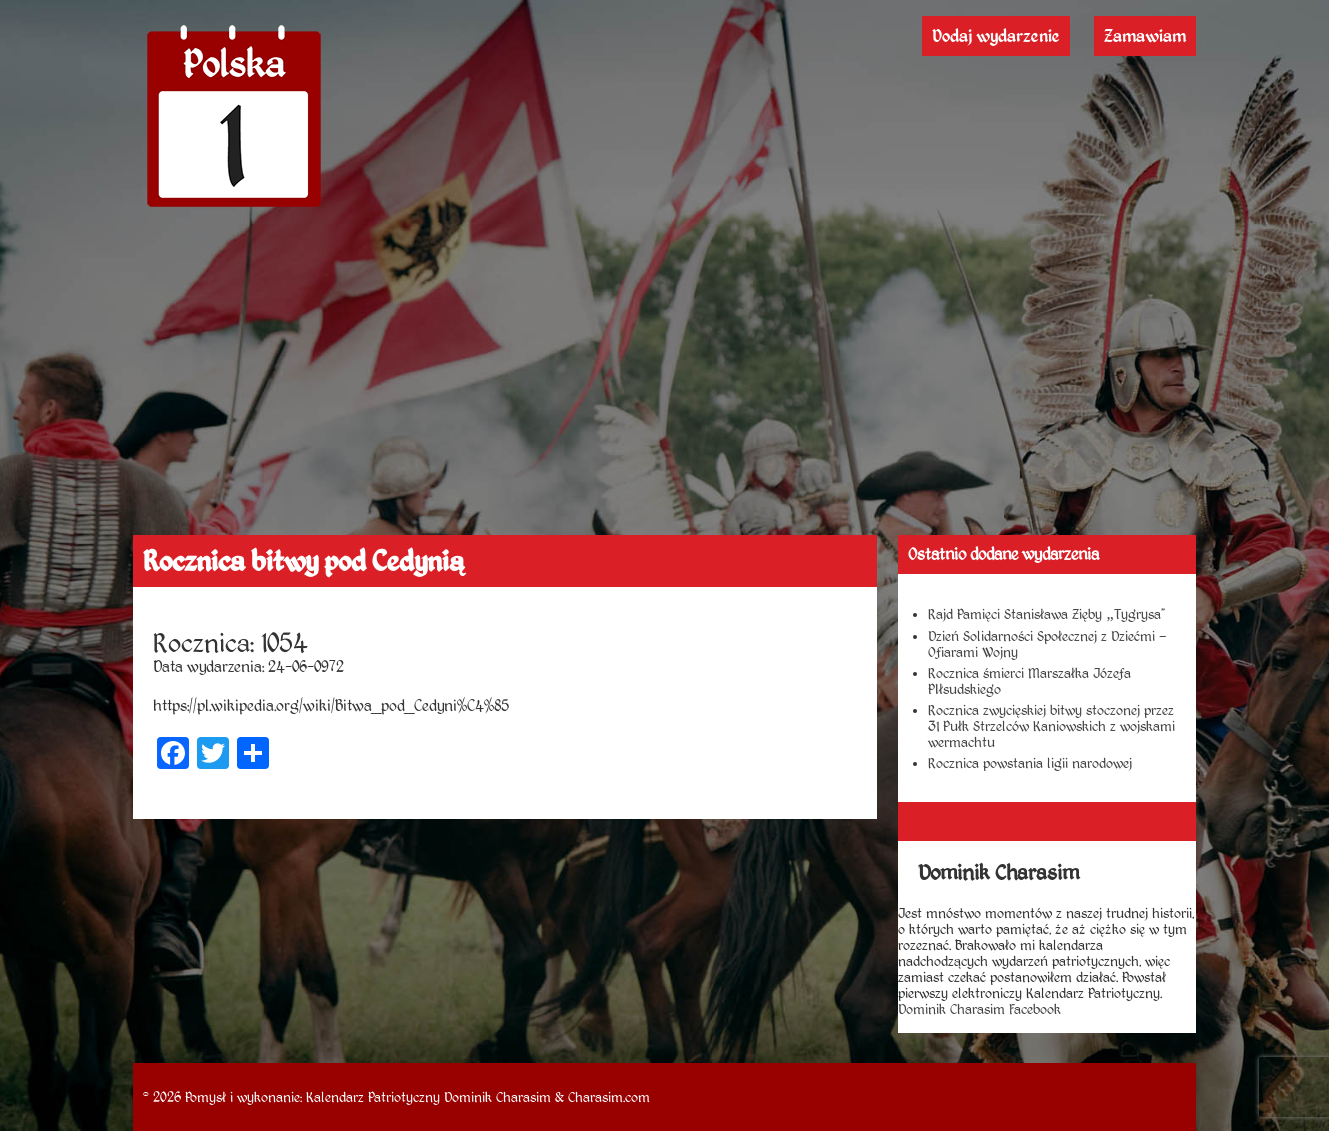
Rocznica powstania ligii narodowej (1030, 763)
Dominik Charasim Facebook (979, 1009)
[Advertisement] (664, 385)
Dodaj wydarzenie (996, 36)
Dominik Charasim (497, 1097)
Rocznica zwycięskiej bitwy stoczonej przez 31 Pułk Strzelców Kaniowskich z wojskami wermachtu (1051, 726)
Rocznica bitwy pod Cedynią (303, 561)
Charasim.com (609, 1097)
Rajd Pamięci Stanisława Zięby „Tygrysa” (1046, 614)
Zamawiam (1145, 36)
